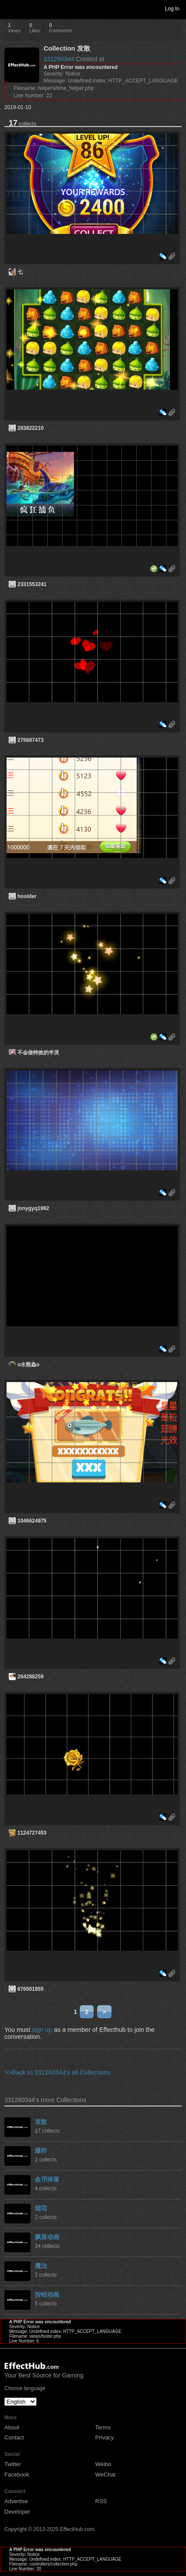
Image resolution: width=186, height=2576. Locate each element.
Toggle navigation (10, 8)
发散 (41, 2121)
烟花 (41, 2208)
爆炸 (41, 2150)
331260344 (59, 58)
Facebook (16, 2474)
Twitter (12, 2464)
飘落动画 (47, 2236)
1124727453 (32, 1833)
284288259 (30, 1677)
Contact (14, 2437)
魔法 (41, 2265)
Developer (17, 2511)
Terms (103, 2427)
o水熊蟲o (28, 1365)
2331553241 (32, 584)
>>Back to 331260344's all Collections (57, 2072)
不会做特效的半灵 (38, 1053)
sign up (42, 2029)
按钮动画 (47, 2294)
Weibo (103, 2464)
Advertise (16, 2501)
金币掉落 (47, 2179)
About (11, 2427)
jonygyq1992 (33, 1208)
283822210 (30, 428)
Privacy (104, 2437)
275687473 (30, 740)
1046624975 (32, 1521)
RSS (101, 2501)
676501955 (30, 1989)
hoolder (27, 896)
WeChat (105, 2474)
